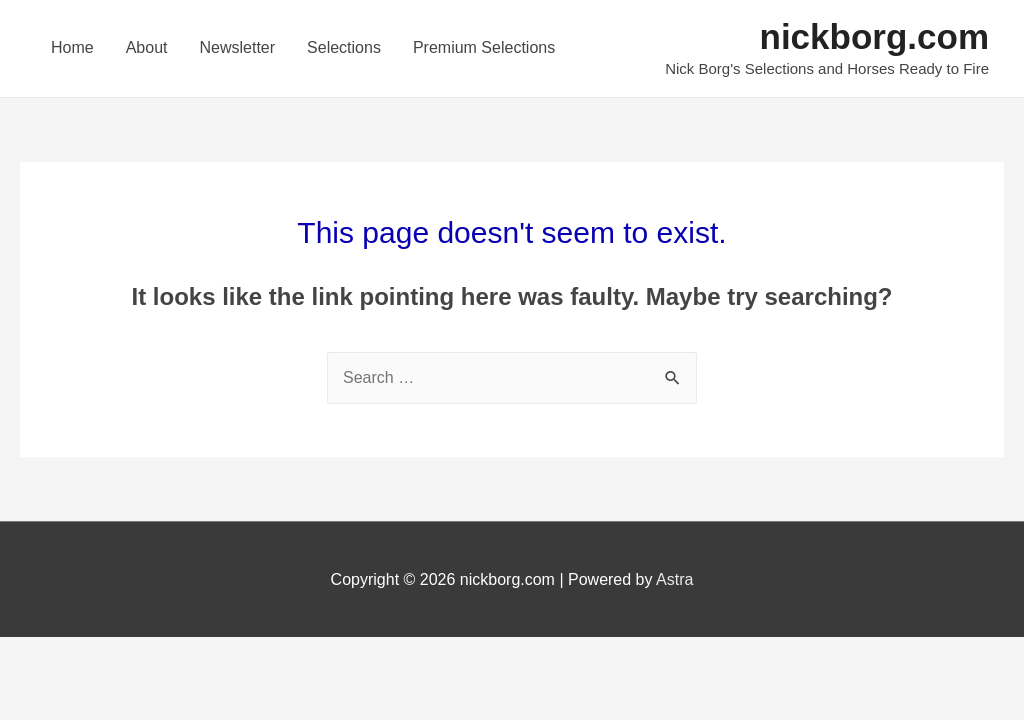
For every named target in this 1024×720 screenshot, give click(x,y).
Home (72, 47)
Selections (344, 47)
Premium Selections (484, 47)
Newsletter (238, 47)
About (147, 47)
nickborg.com (874, 36)
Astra (674, 579)
